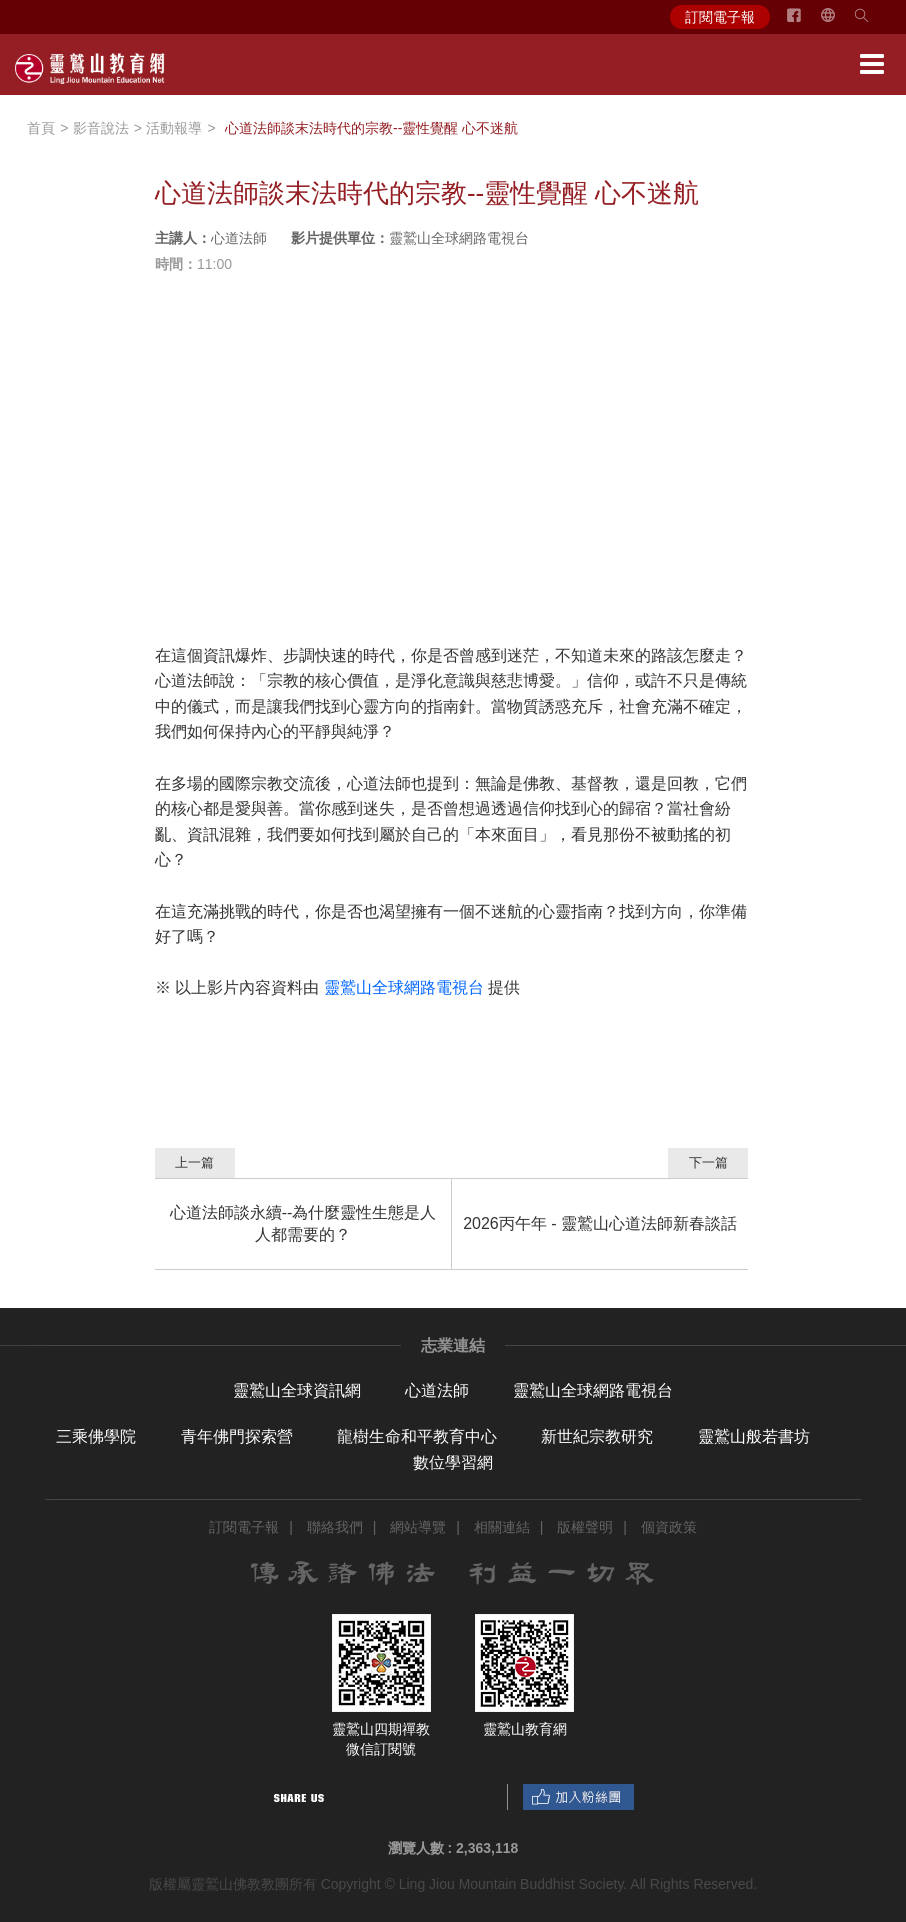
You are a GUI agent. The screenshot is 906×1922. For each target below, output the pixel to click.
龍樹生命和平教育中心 (417, 1436)
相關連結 (502, 1527)
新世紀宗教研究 (597, 1436)
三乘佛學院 (96, 1436)
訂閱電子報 (720, 17)
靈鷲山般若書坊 (754, 1436)
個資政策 (669, 1527)
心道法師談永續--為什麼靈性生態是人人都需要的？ (303, 1223)
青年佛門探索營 (237, 1436)
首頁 (41, 128)
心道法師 (437, 1390)
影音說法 (101, 128)
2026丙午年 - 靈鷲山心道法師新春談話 (600, 1223)
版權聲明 (585, 1527)
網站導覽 (418, 1527)
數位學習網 (453, 1462)
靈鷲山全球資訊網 (297, 1390)
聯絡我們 (335, 1527)
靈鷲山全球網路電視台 (593, 1390)
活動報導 (174, 128)
